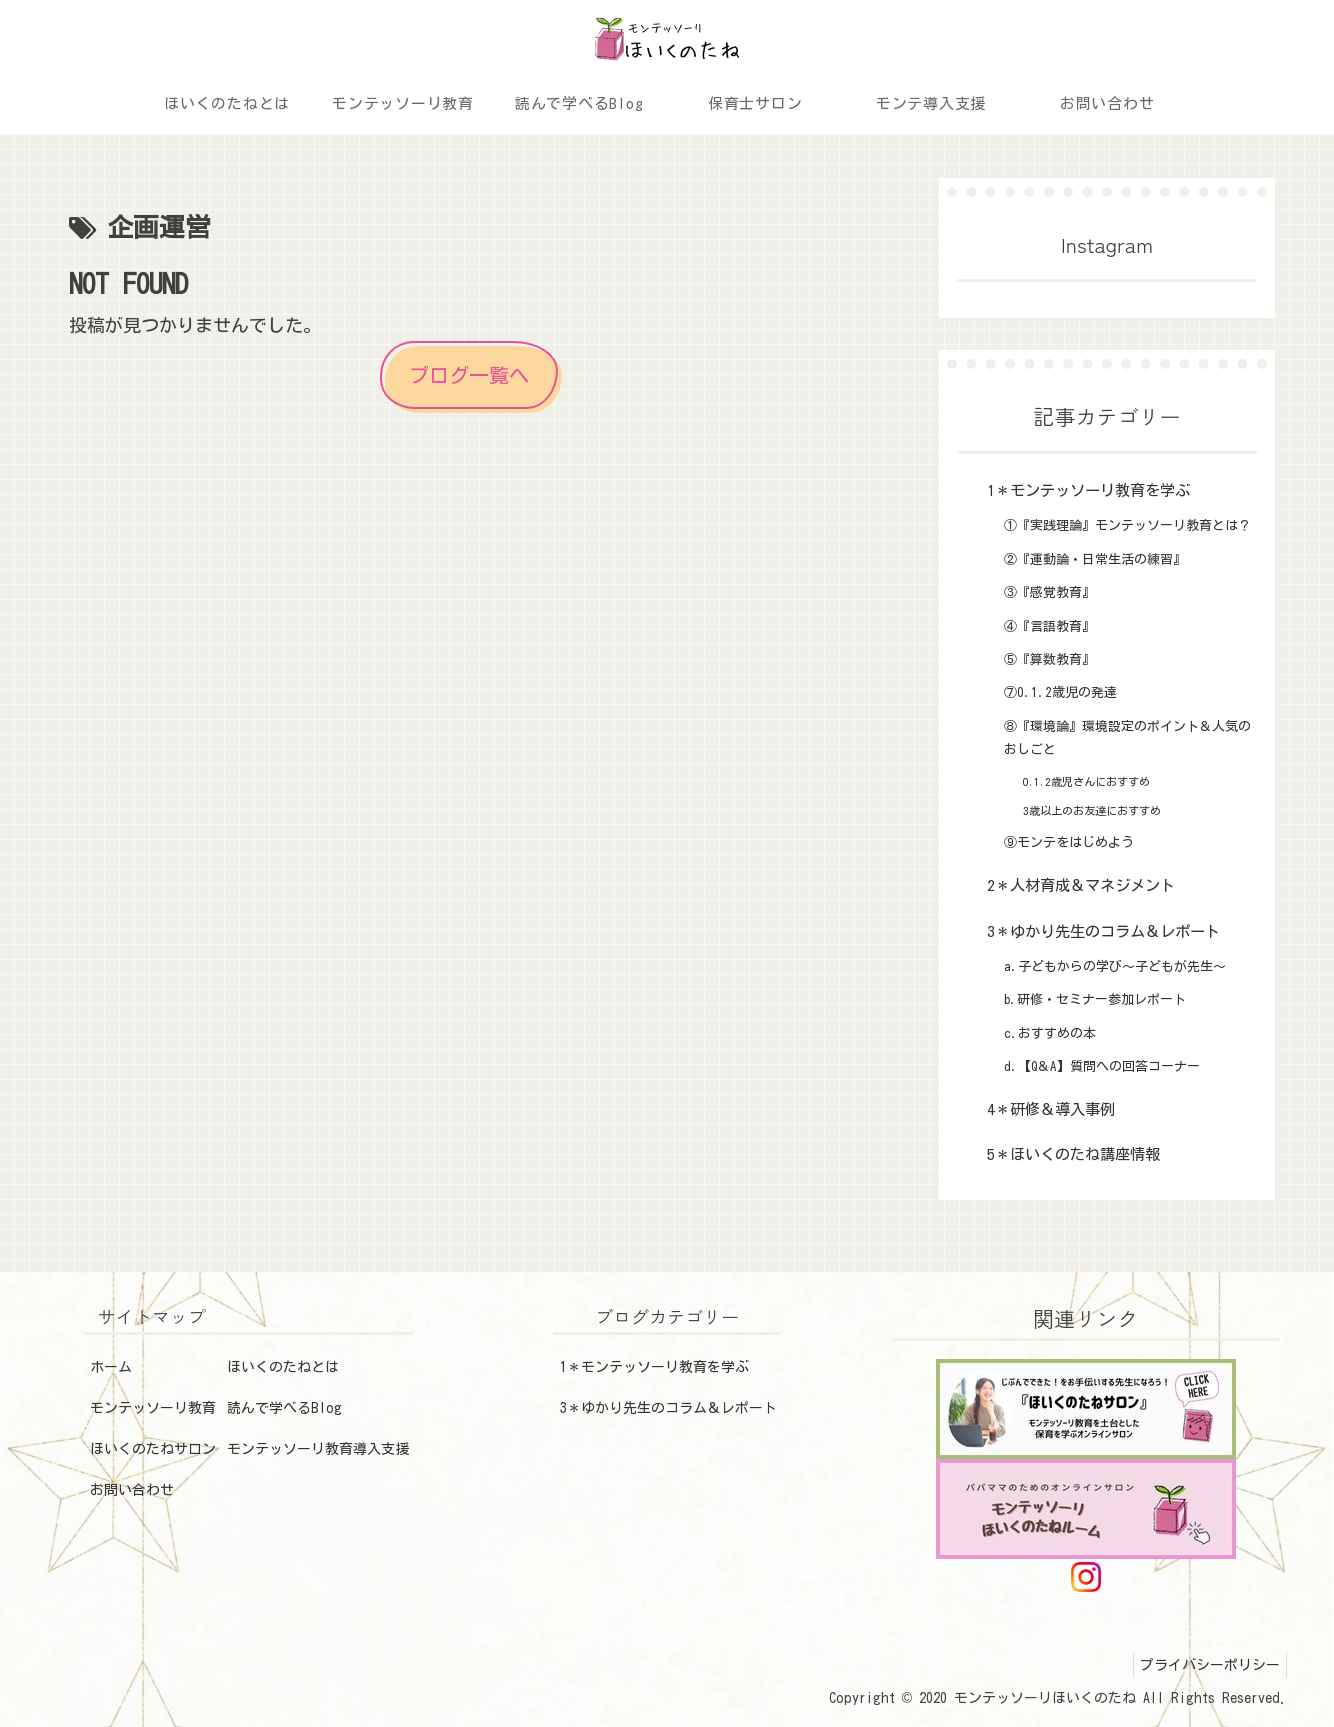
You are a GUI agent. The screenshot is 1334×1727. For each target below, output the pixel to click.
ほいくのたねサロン (153, 1449)
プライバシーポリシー (1206, 1665)
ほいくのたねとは (283, 1367)
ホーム (111, 1367)
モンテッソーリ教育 (153, 1408)
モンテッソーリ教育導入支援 (318, 1449)
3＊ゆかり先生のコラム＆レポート (668, 1408)
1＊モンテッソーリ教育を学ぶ (654, 1367)
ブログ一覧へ (469, 375)
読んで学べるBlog (284, 1408)
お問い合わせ (132, 1490)
